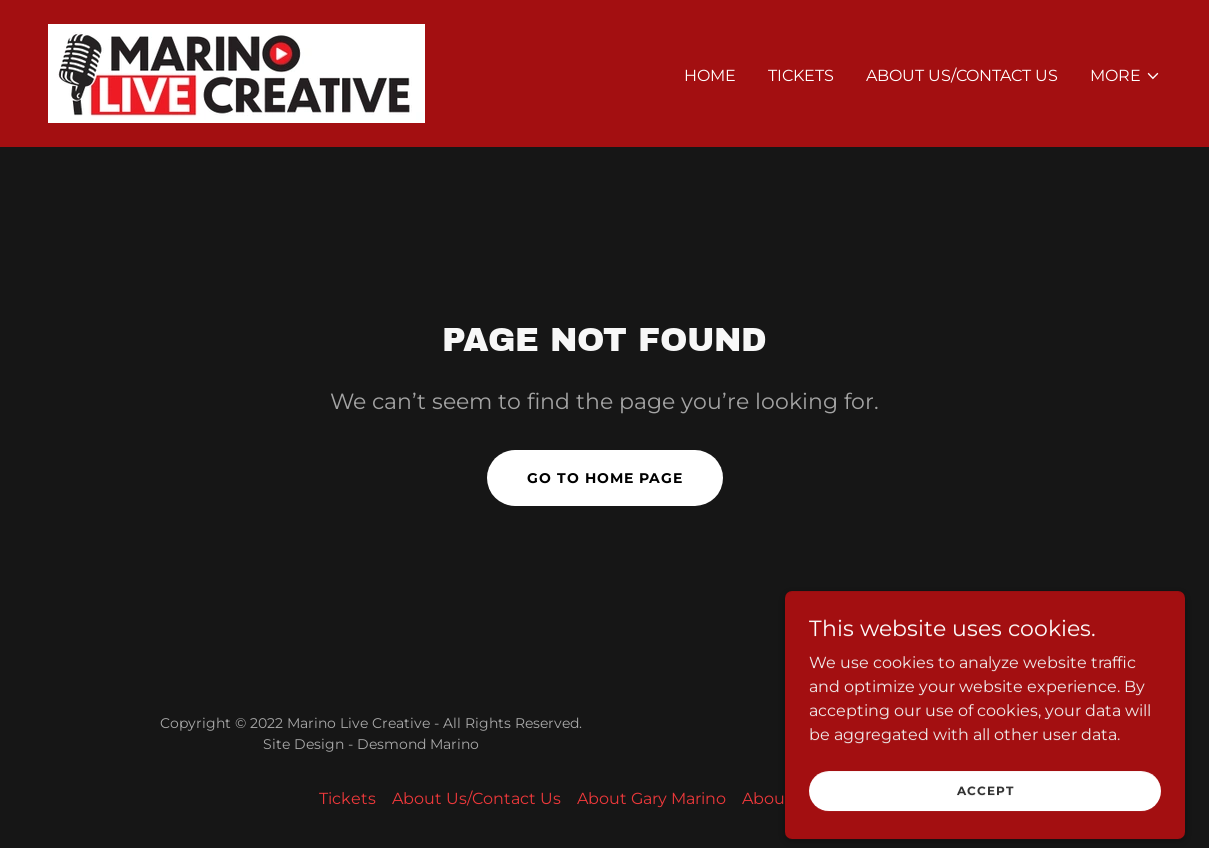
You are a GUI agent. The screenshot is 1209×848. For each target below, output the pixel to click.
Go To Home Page (605, 478)
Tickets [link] (801, 75)
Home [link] (710, 75)
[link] (236, 72)
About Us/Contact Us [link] (962, 75)
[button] (1125, 76)
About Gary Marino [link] (651, 798)
